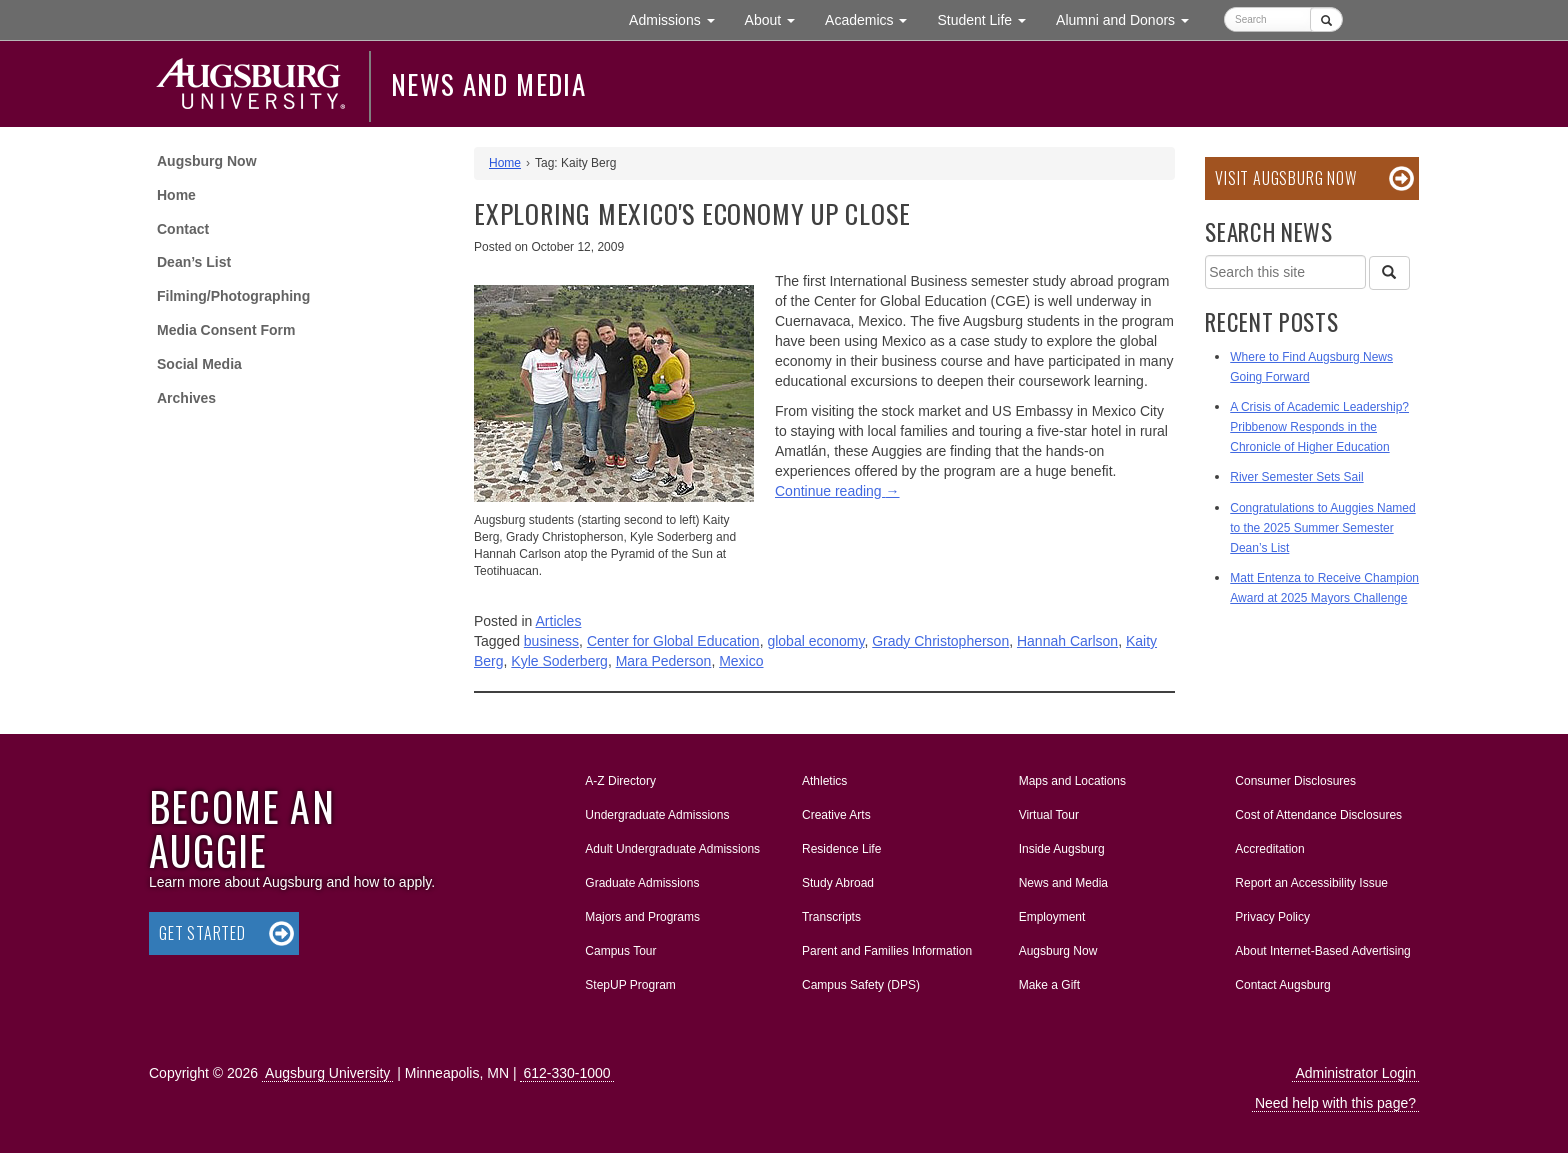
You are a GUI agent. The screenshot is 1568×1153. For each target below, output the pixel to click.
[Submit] (1326, 19)
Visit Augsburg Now (1285, 178)
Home (176, 195)
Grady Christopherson (940, 641)
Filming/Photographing (233, 296)
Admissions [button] (679, 18)
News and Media (488, 84)
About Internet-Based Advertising (1322, 951)
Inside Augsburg (1062, 849)
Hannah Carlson (1067, 641)
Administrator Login (1355, 1073)
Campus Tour (620, 951)
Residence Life (841, 849)
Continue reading (837, 491)
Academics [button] (873, 18)
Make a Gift (1049, 985)
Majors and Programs (642, 913)
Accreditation (1269, 849)
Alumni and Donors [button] (1130, 18)
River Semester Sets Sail (1296, 477)
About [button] (777, 24)
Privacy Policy (1272, 917)
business (551, 641)
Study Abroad (838, 883)
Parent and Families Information (887, 951)
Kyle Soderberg (559, 661)
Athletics (824, 781)
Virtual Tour (1049, 815)
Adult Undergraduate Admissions (672, 849)
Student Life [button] (989, 18)
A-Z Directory (620, 781)
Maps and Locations (1072, 781)
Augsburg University (327, 1073)
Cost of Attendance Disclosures (1318, 815)
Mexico (741, 661)
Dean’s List (194, 262)
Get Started (202, 933)
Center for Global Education (673, 641)
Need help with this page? (1335, 1103)
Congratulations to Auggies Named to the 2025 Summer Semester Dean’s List (1322, 528)
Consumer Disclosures (1295, 781)
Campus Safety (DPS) (861, 985)
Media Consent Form (226, 330)
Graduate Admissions (642, 883)
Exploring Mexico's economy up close (692, 213)
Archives (186, 398)
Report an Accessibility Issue (1311, 883)
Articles (559, 621)
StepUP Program (630, 985)
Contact (183, 229)
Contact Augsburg (1282, 985)
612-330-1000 (566, 1073)
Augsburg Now (207, 161)
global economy (815, 641)
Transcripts (831, 917)
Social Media (199, 364)
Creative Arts (836, 815)
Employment (1052, 917)
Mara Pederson (664, 661)
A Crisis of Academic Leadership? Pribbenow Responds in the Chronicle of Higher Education (1319, 427)
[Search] (1389, 273)
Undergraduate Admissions (657, 815)
